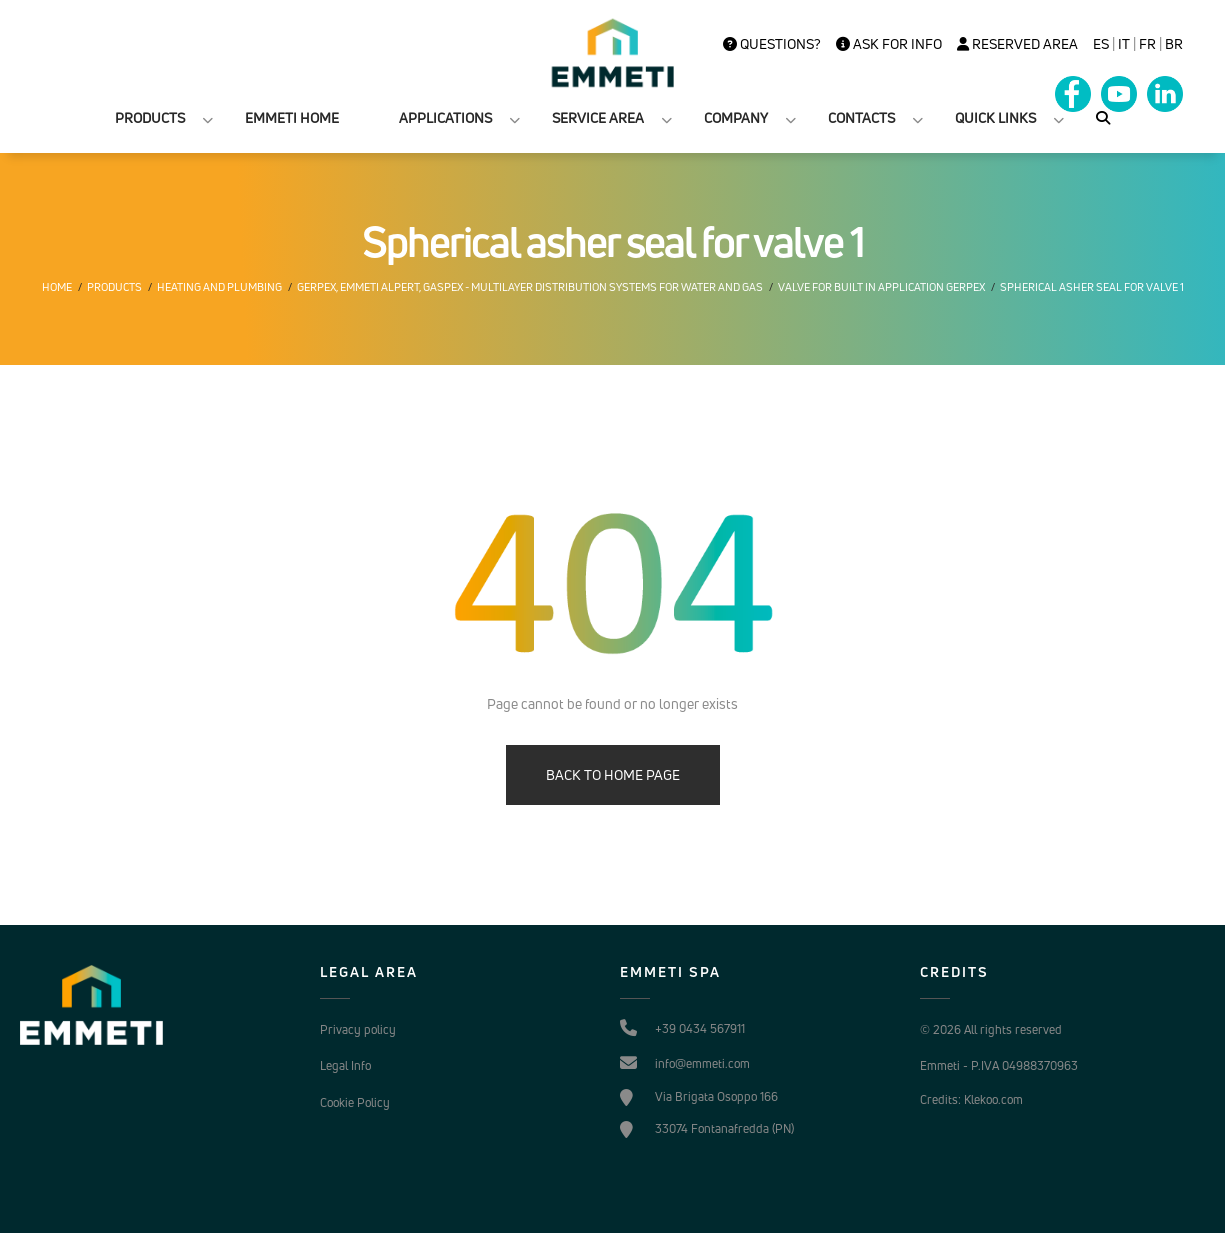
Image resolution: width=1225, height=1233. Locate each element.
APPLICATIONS (445, 117)
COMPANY (736, 117)
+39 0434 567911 (700, 1028)
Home (57, 287)
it (1124, 44)
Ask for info (889, 44)
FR (1147, 44)
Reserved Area (1017, 44)
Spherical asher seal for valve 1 (1092, 287)
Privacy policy (358, 1029)
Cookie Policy (355, 1102)
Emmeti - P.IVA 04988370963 (999, 1065)
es (1101, 44)
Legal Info (345, 1065)
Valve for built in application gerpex (881, 287)
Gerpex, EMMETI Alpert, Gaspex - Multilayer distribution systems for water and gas (530, 287)
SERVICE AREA (598, 117)
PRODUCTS (150, 117)
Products (114, 287)
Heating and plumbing (219, 287)
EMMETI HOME (292, 117)
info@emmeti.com (702, 1063)
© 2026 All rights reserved (991, 1029)
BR (1174, 44)
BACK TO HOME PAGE (613, 774)
